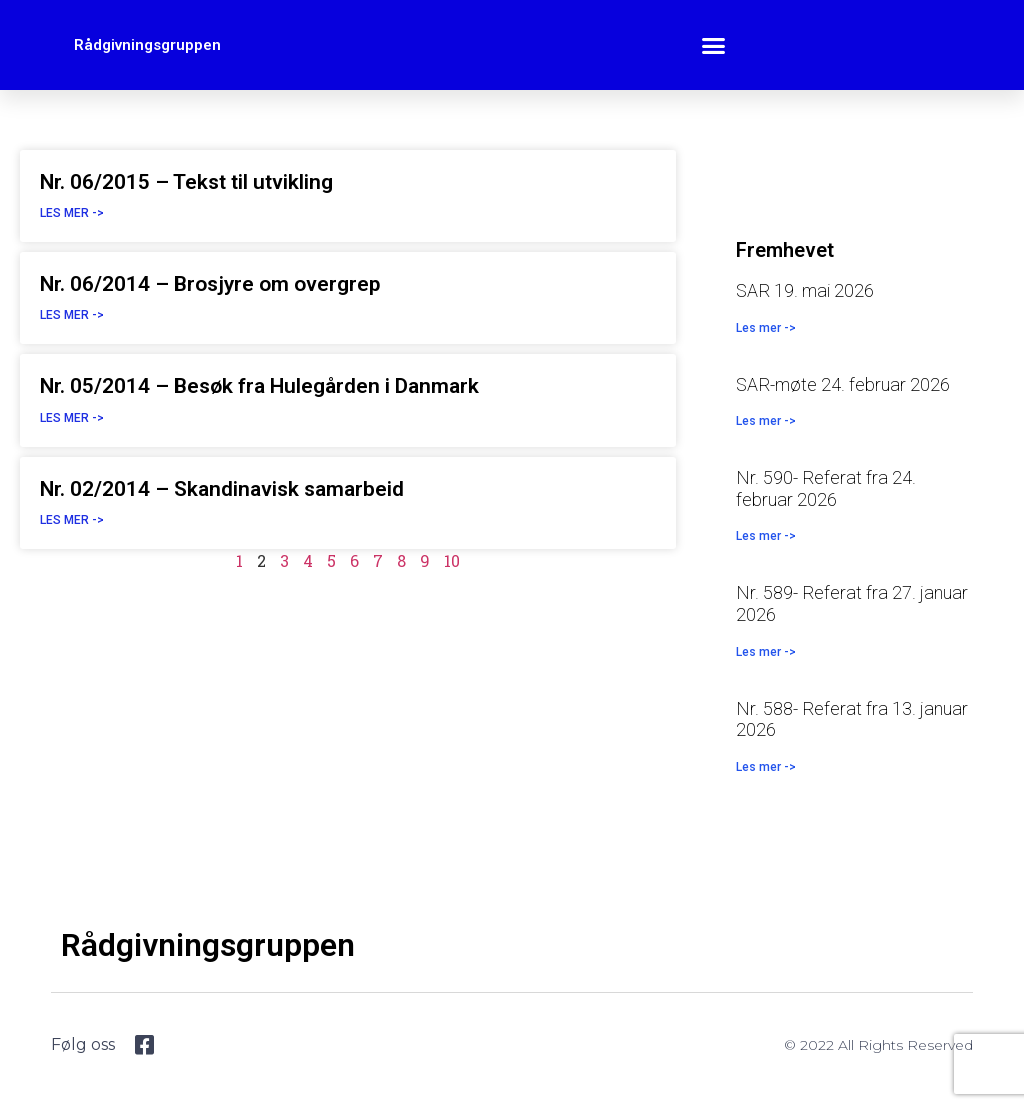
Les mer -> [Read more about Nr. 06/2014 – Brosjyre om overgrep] (72, 315)
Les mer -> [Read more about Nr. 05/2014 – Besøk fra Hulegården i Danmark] (72, 418)
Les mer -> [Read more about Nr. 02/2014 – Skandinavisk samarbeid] (72, 520)
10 (452, 560)
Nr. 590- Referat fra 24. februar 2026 (826, 488)
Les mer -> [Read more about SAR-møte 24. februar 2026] (766, 421)
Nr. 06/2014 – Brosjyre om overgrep (210, 284)
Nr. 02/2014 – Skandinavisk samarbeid (222, 489)
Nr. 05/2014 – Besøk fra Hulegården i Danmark (259, 386)
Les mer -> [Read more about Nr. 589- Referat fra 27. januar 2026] (766, 652)
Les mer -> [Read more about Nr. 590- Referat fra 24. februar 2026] (766, 536)
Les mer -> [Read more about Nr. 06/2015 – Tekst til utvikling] (72, 213)
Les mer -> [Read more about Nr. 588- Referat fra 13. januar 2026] (766, 767)
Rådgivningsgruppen (147, 45)
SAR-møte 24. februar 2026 (843, 384)
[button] (714, 45)
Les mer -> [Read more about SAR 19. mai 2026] (766, 328)
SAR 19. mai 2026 (805, 290)
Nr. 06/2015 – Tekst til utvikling (186, 182)
